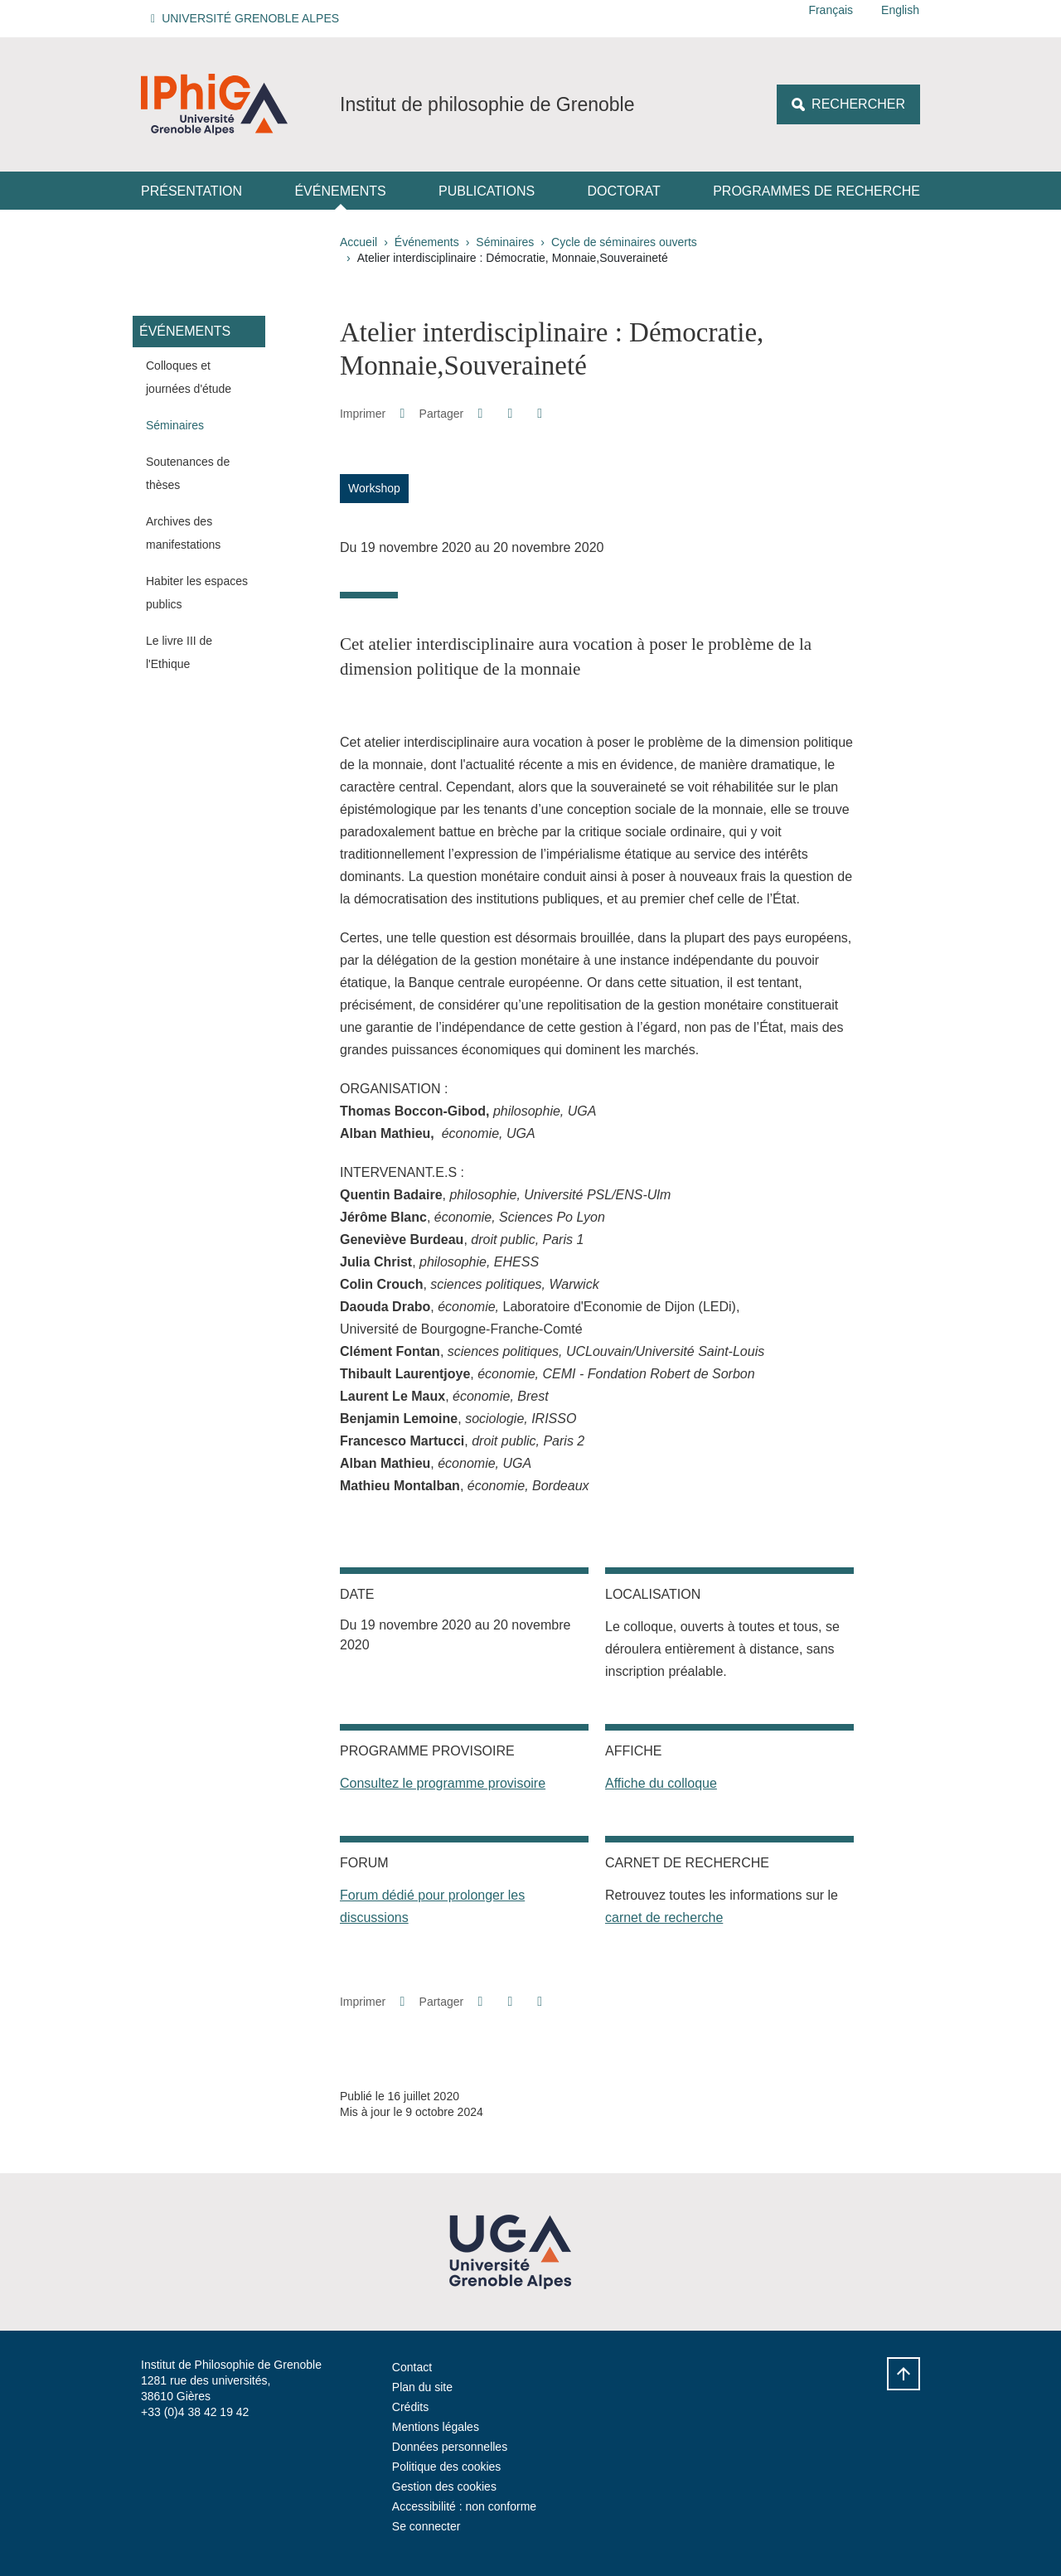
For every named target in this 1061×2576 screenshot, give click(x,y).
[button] (247, 18)
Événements (339, 191)
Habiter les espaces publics (197, 592)
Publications (486, 191)
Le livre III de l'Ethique (179, 652)
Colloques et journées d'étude (188, 377)
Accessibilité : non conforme (464, 2506)
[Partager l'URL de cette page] (540, 414)
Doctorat (624, 191)
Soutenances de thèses (188, 473)
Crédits (410, 2407)
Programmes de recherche (816, 191)
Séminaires (505, 242)
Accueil (358, 242)
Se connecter (426, 2526)
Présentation (191, 191)
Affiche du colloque (661, 1783)
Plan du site (422, 2387)
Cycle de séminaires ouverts (624, 242)
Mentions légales (435, 2426)
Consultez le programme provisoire (442, 1783)
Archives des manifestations (183, 533)
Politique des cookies (446, 2466)
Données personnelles (449, 2446)
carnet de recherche (664, 1917)
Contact (412, 2367)
